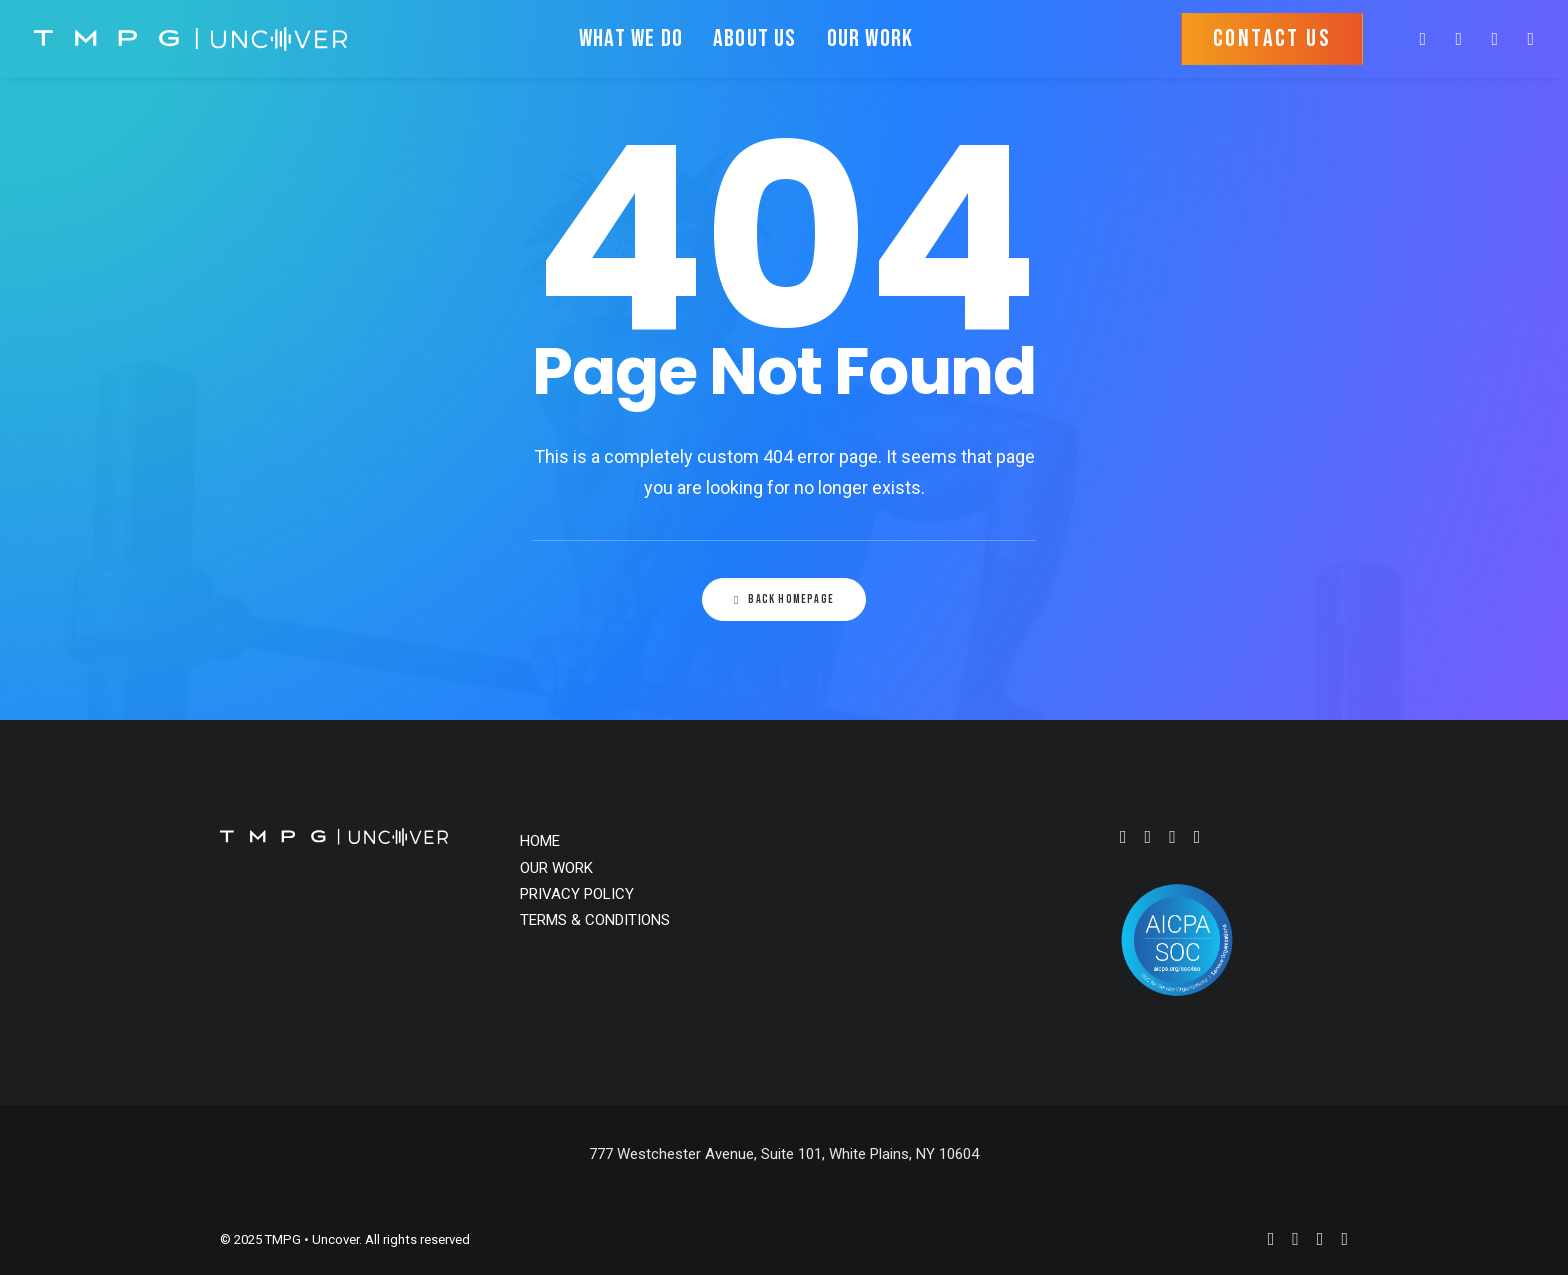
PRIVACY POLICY (577, 894)
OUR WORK (870, 38)
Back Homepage (784, 599)
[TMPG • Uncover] (190, 39)
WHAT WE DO (631, 38)
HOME (540, 841)
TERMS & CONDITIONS (595, 920)
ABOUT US (755, 38)
